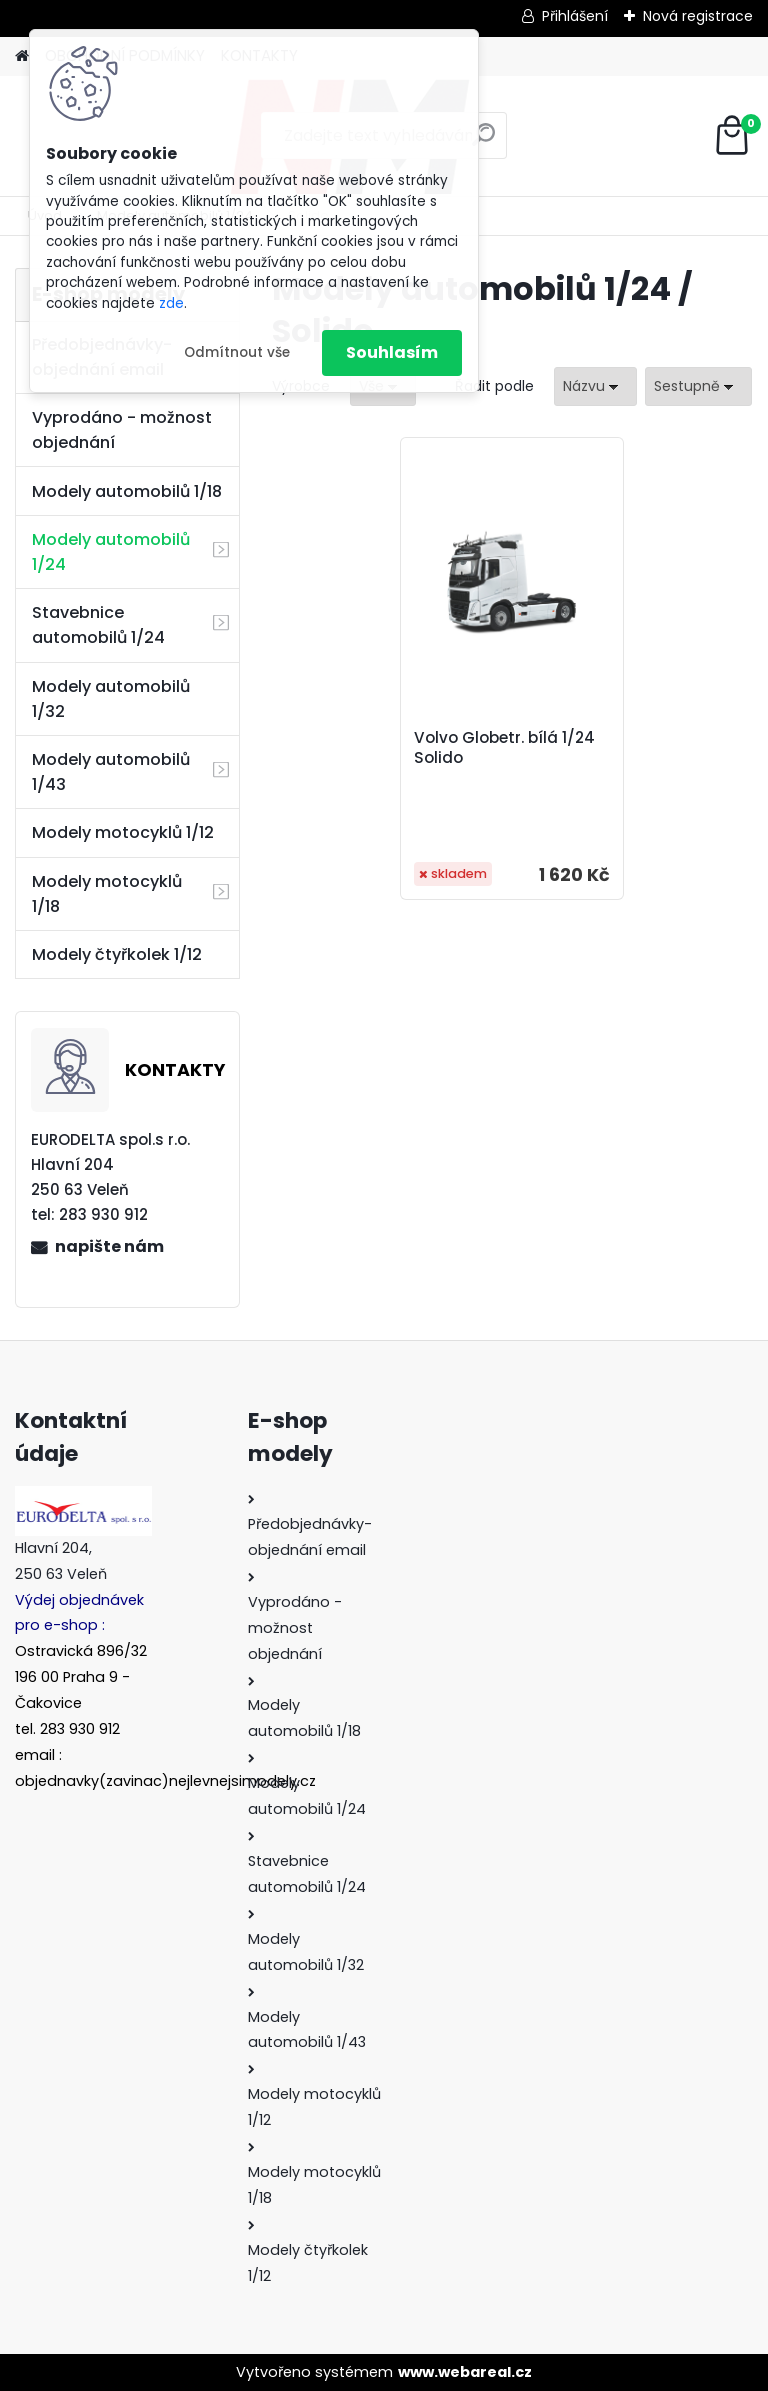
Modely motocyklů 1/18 (107, 894)
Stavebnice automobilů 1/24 (98, 625)
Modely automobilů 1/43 (111, 772)
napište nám (109, 1246)
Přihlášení (575, 16)
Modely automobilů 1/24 (111, 552)
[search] (483, 142)
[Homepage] (22, 56)
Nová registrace (698, 16)
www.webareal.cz (465, 2372)
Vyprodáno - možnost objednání (122, 430)
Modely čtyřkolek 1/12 (117, 954)
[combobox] (595, 386)
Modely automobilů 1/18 (127, 491)
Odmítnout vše (237, 352)
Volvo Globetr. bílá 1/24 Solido (504, 748)
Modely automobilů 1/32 (111, 699)
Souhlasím (392, 352)
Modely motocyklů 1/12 (123, 832)
